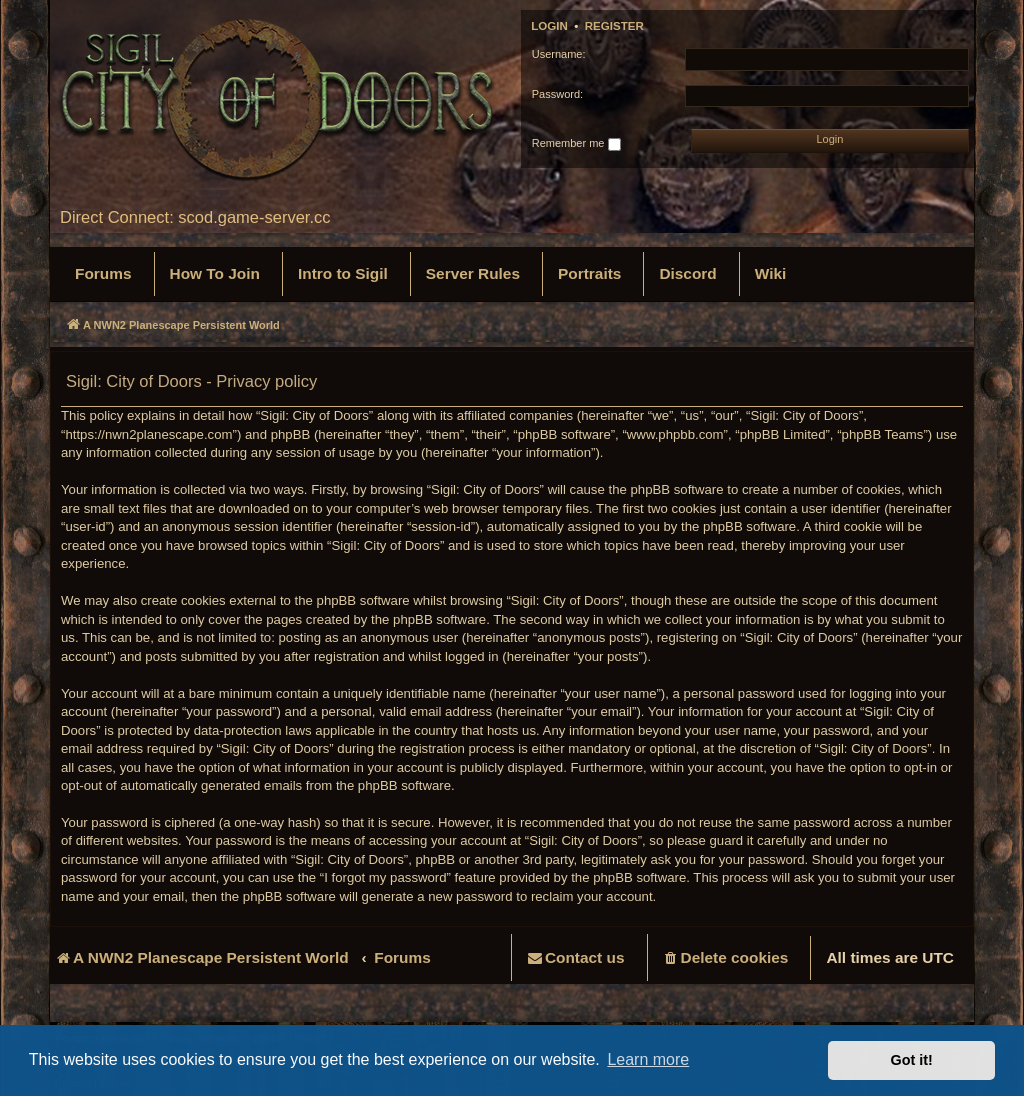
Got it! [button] (912, 1060)
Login (549, 26)
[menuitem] (103, 274)
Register (614, 26)
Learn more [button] (648, 1059)
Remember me (576, 144)
